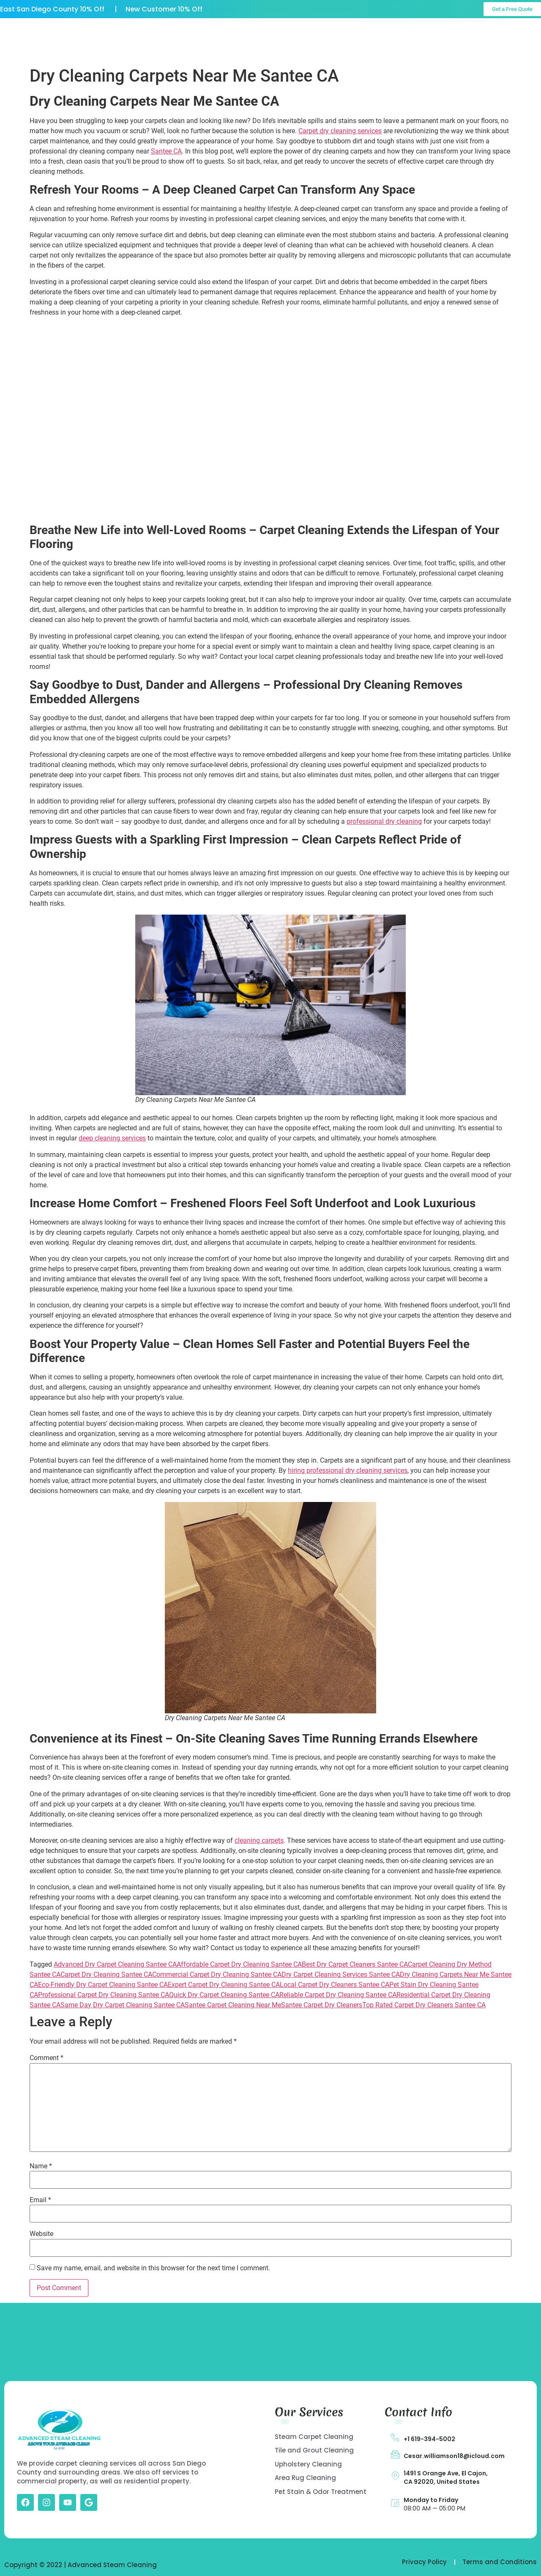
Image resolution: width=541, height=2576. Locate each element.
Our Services (218, 40)
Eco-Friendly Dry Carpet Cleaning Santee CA (103, 1985)
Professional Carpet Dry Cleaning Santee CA (103, 1995)
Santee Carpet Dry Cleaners (321, 2005)
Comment (46, 2058)
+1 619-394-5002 (429, 2439)
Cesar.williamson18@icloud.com (454, 2456)
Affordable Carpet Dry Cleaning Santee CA (239, 1964)
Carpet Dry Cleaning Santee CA (106, 1974)
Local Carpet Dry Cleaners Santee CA (334, 1985)
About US (156, 40)
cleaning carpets (259, 1840)
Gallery (277, 40)
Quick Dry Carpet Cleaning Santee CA (224, 1995)
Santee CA (166, 151)
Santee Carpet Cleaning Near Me (233, 2005)
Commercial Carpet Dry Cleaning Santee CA (216, 1974)
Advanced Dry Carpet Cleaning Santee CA (115, 1964)
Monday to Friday (431, 2500)
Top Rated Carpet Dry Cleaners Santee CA (424, 2005)
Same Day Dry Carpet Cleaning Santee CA (122, 2005)
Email (40, 2200)
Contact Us (334, 40)
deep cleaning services (112, 1138)
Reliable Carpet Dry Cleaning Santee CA (337, 1995)
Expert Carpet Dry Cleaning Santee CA (224, 1985)
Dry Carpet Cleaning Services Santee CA (340, 1974)
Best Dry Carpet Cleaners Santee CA (355, 1964)
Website (41, 2234)
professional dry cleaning (384, 821)
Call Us (506, 32)
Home (105, 40)
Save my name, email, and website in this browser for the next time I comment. (153, 2268)
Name (41, 2166)
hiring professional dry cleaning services (347, 1470)
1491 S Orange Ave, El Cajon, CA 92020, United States (446, 2477)
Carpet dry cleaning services (340, 131)
